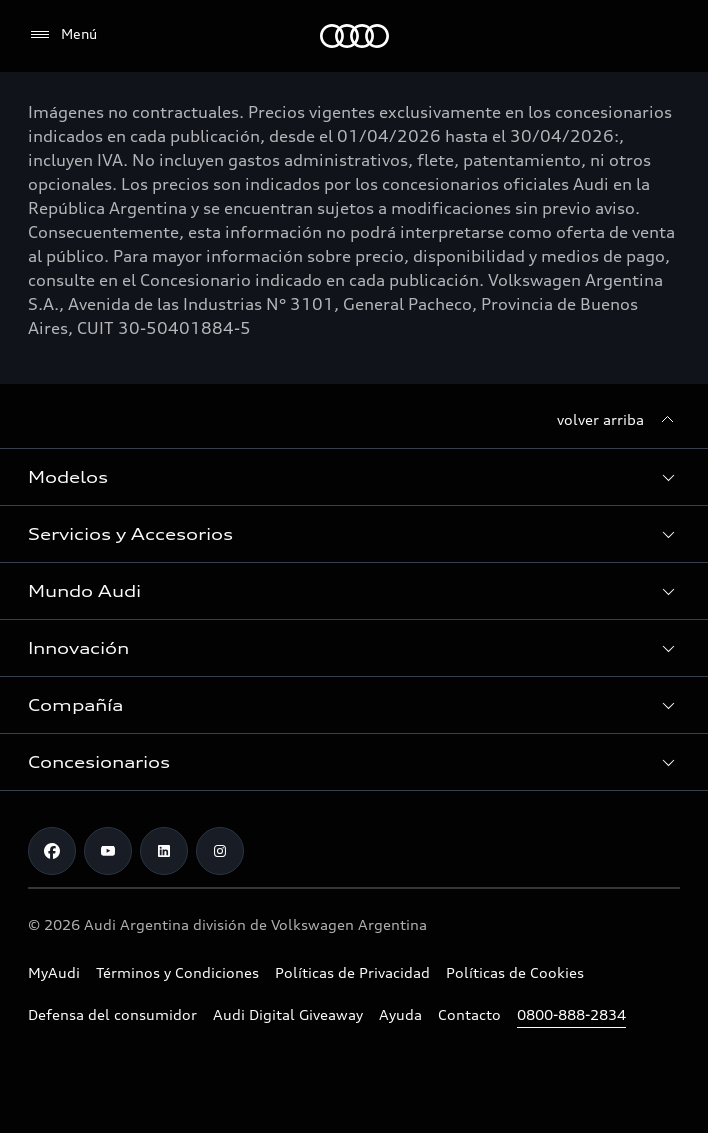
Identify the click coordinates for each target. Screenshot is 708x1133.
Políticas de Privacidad (352, 972)
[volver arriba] (618, 420)
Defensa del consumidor (112, 1014)
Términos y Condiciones (177, 972)
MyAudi (54, 972)
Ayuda (400, 1014)
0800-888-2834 (571, 1014)
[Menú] (62, 35)
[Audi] (354, 36)
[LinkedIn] (164, 851)
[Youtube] (108, 851)
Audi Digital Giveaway (288, 1014)
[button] (354, 477)
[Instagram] (220, 851)
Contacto (469, 1014)
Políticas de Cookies (515, 972)
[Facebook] (52, 851)
